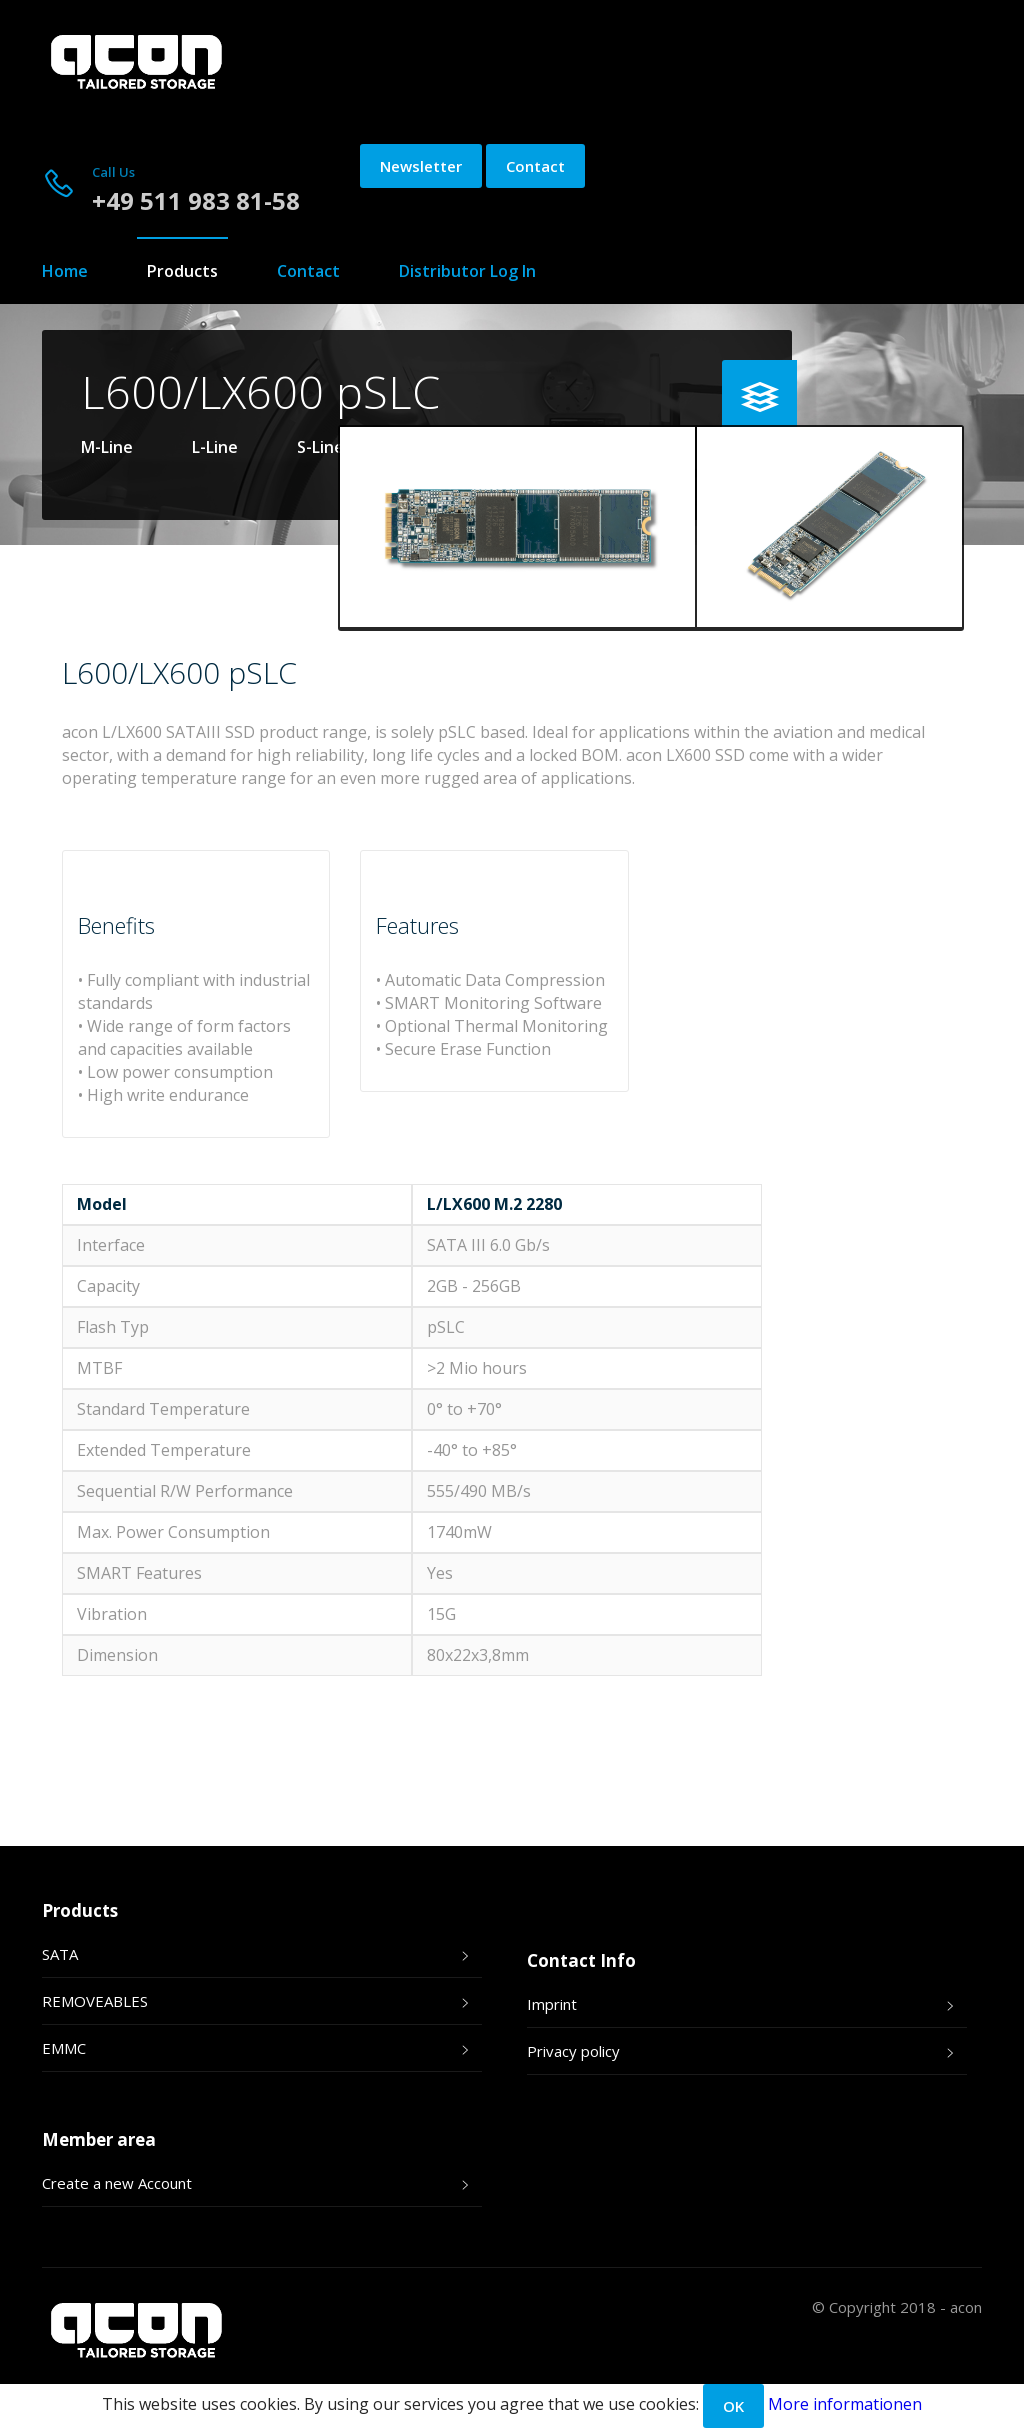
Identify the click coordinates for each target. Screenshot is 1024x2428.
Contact (535, 166)
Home (65, 271)
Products (182, 271)
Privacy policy (573, 2051)
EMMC (64, 2048)
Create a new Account (117, 2183)
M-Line (107, 447)
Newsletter (421, 166)
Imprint (552, 2004)
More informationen (845, 2404)
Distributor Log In (467, 271)
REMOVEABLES (95, 2001)
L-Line (215, 447)
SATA (60, 1954)
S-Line (320, 447)
